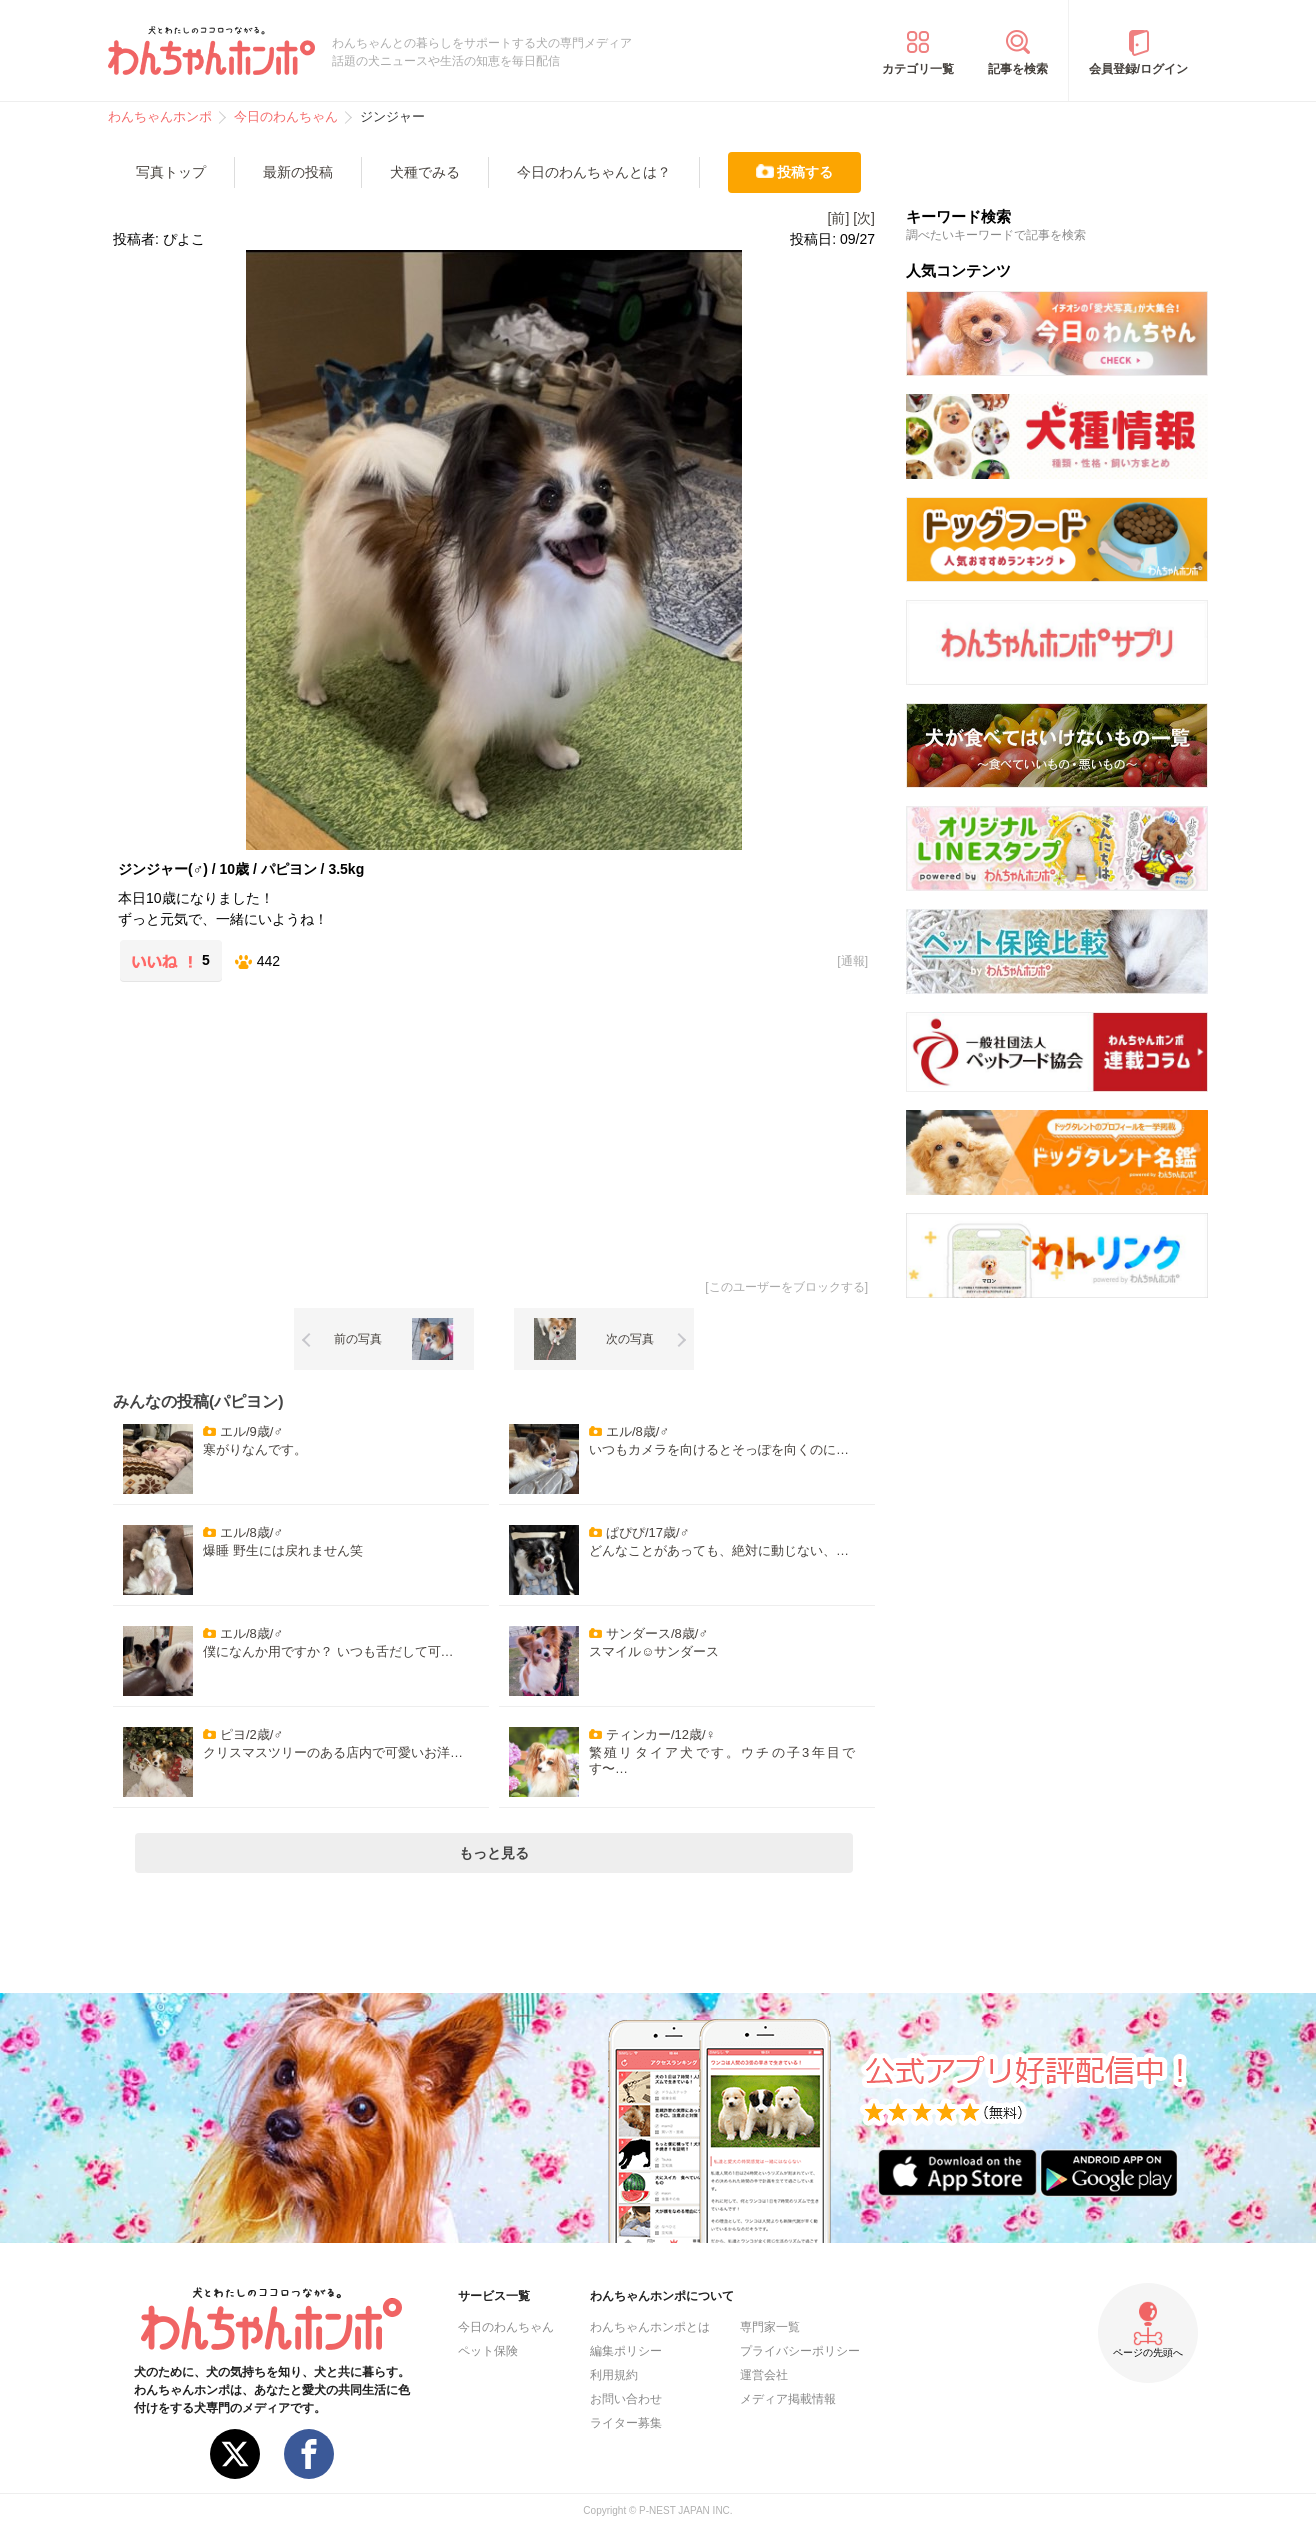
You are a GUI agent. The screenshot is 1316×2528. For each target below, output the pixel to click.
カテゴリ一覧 (918, 69)
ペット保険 (488, 2351)
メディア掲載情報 (788, 2399)
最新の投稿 (298, 172)
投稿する (805, 172)
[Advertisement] (304, 1127)
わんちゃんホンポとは (650, 2327)
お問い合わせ (626, 2399)
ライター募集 (626, 2423)
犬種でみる (425, 172)
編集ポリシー (626, 2351)
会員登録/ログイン (1138, 69)
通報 (853, 961)
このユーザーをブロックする (787, 1287)
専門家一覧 (770, 2327)
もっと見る (494, 1853)
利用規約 (614, 2375)
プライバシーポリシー (800, 2351)
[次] (864, 218)
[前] (839, 218)
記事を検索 (1018, 69)
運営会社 (764, 2375)
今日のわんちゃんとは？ (594, 172)
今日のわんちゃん (506, 2327)
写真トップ (171, 172)
